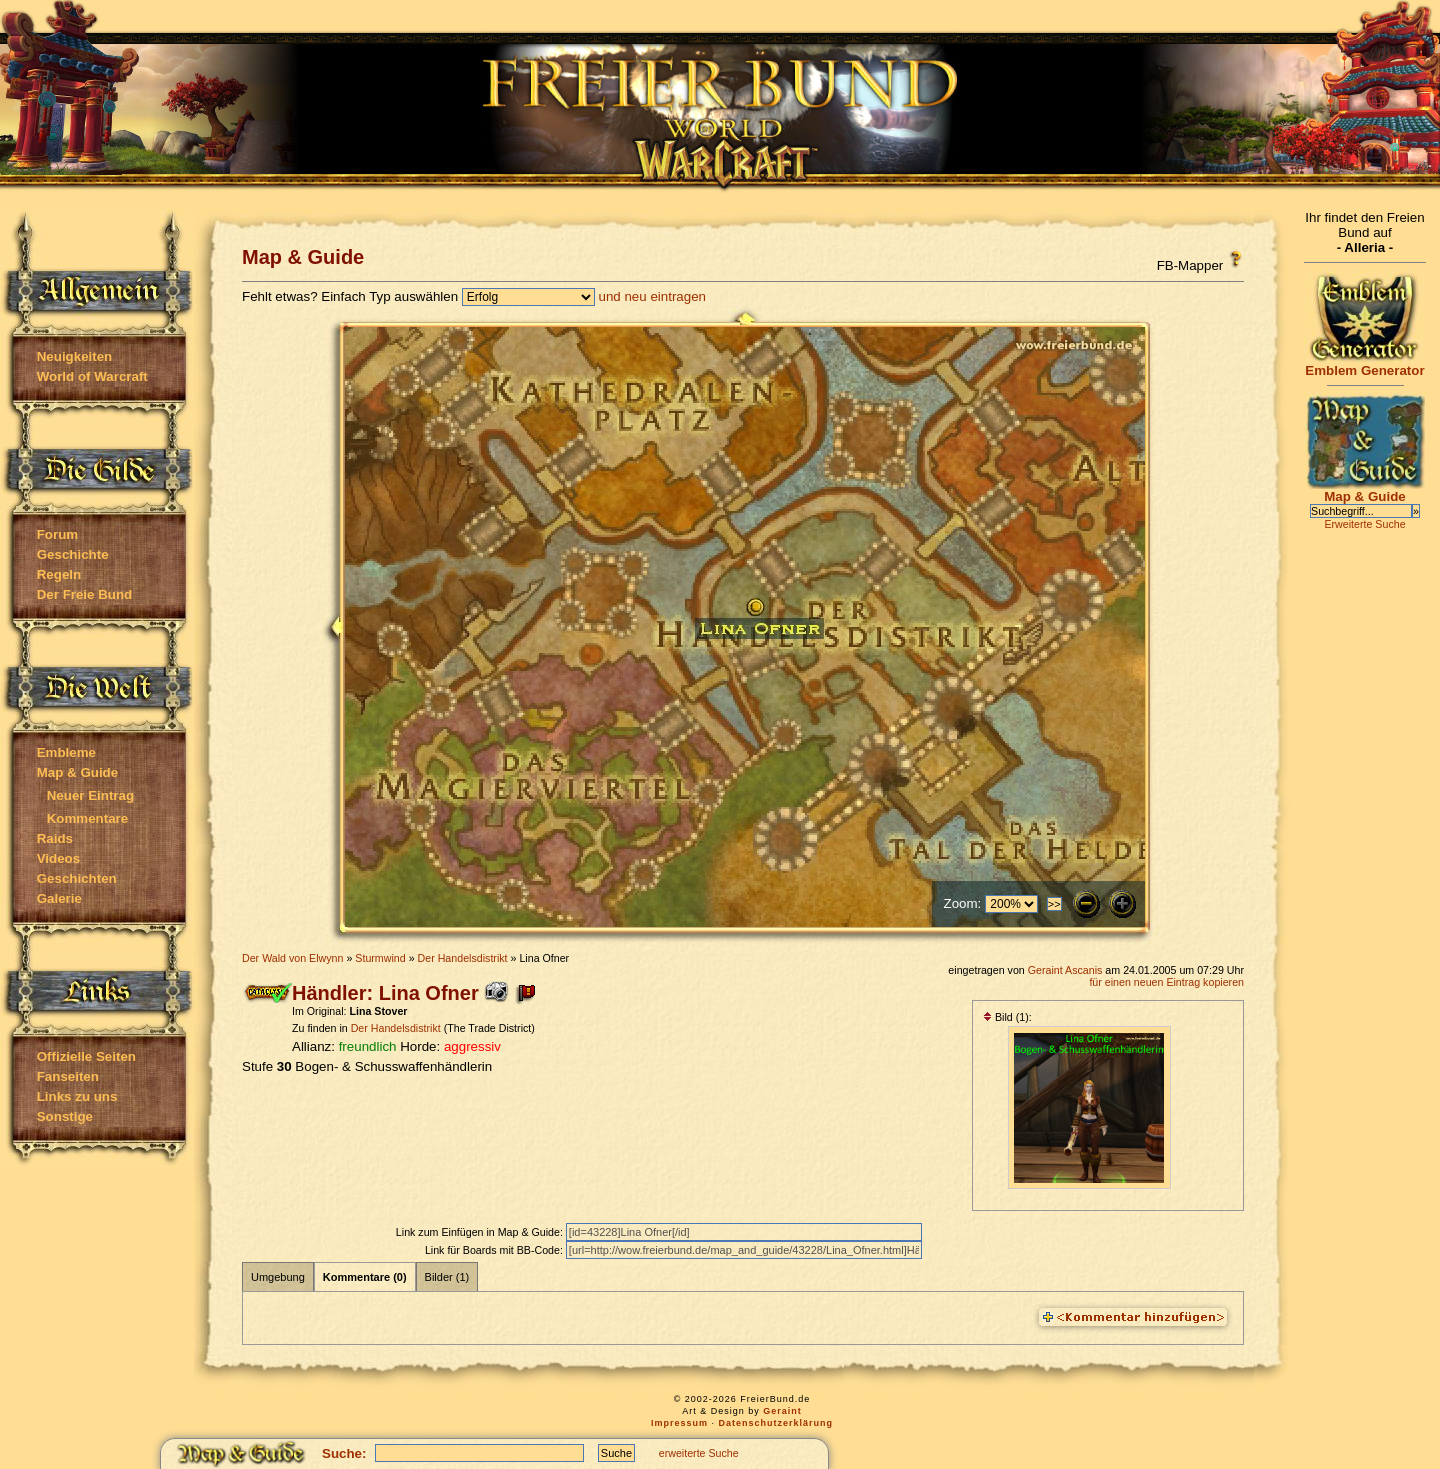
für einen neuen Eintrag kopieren (1166, 982)
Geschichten (77, 878)
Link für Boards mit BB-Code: (495, 1250)
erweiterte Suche (699, 1453)
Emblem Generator (1365, 364)
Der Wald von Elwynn (292, 958)
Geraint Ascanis (1065, 970)
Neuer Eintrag (90, 795)
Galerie (59, 898)
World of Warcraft (92, 376)
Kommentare (87, 818)
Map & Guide (77, 772)
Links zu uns (77, 1096)
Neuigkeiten (75, 356)
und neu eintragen (652, 296)
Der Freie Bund (85, 594)
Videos (58, 858)
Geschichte (73, 554)
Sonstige (65, 1116)
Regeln (59, 574)
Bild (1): (1007, 1017)
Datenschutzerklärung (776, 1423)
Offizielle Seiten (86, 1056)
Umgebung (278, 1277)
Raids (55, 838)
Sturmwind (380, 958)
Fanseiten (68, 1076)
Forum (57, 534)
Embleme (66, 752)
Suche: (344, 1453)
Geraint (782, 1411)
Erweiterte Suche (1364, 524)
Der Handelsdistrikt (463, 958)
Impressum (679, 1423)
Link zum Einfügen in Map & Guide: (481, 1232)
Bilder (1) (447, 1277)
